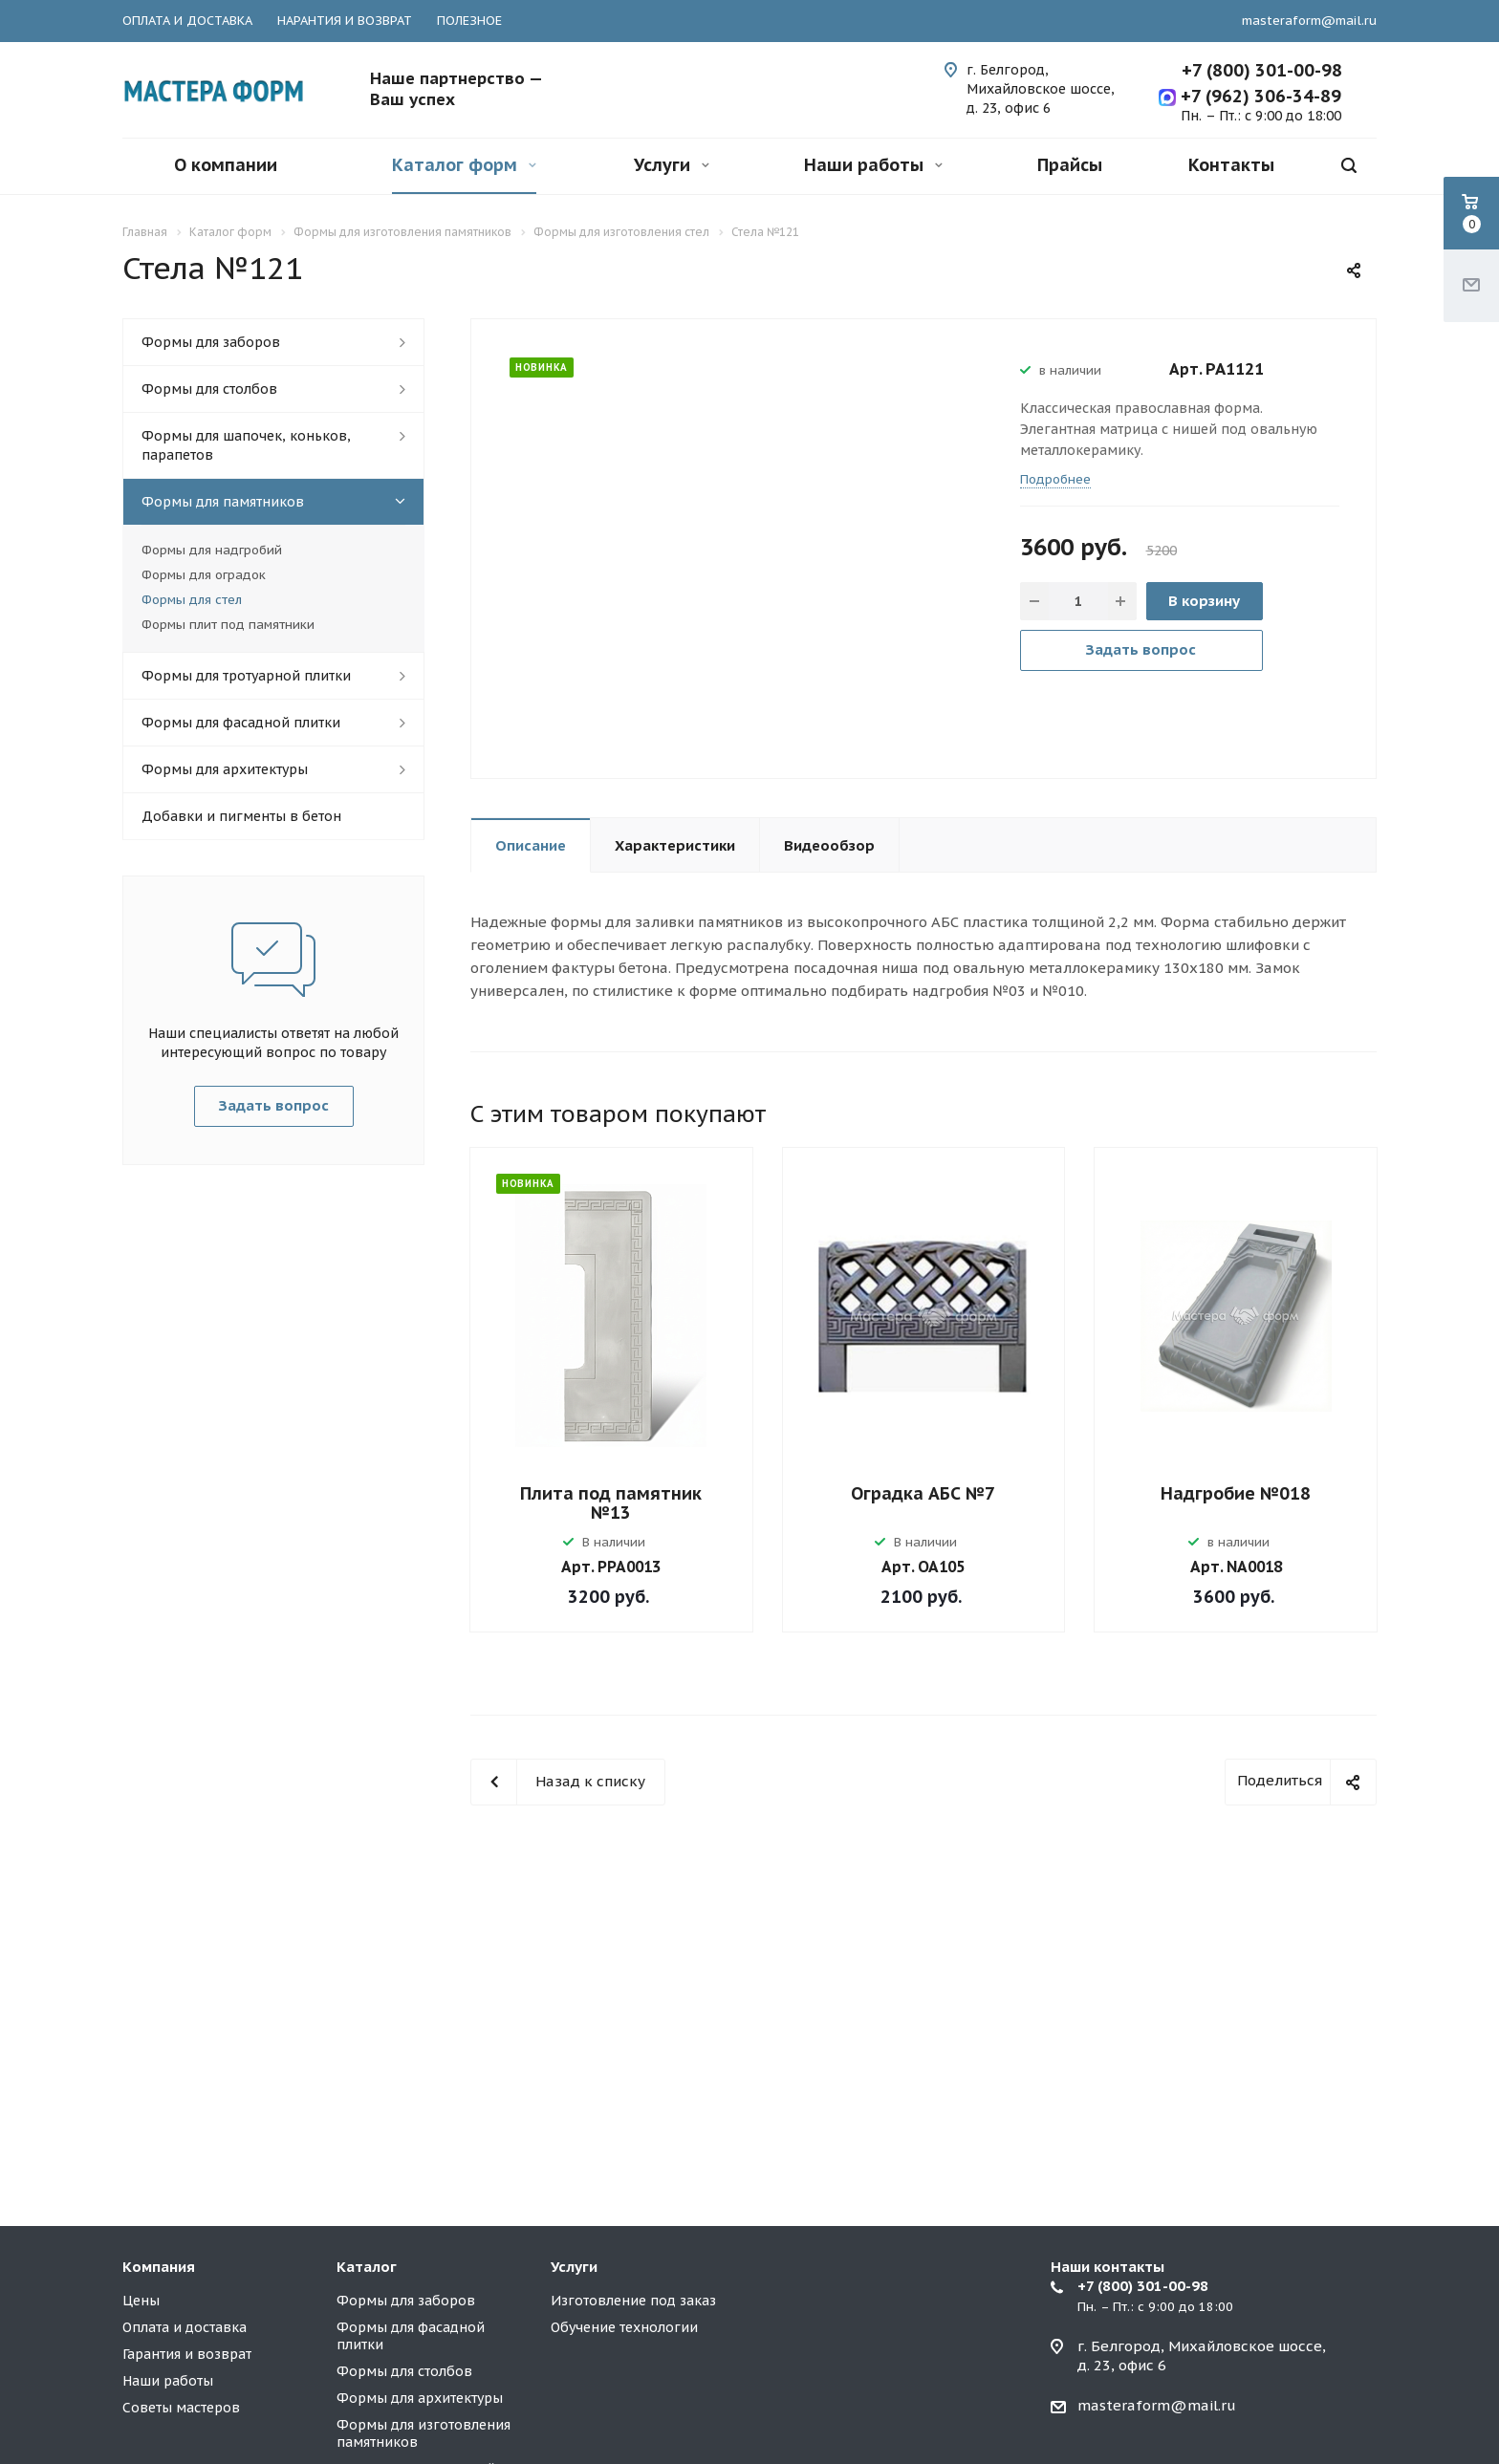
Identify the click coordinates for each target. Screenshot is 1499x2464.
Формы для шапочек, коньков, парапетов (246, 445)
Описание (530, 845)
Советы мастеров (181, 2407)
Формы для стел (191, 600)
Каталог (367, 2267)
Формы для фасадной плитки (240, 722)
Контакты (1231, 165)
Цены (141, 2300)
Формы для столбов (209, 389)
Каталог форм (464, 165)
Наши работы (873, 165)
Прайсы (1069, 165)
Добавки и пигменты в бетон (241, 816)
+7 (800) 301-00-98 (1262, 70)
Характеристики (675, 845)
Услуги (671, 165)
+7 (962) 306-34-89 (1258, 96)
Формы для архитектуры (224, 769)
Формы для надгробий (211, 550)
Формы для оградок (203, 575)
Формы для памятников (222, 501)
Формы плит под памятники (228, 624)
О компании (225, 165)
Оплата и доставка (184, 2327)
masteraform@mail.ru (1309, 20)
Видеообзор (829, 845)
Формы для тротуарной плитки (246, 675)
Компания (158, 2267)
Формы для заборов (210, 342)
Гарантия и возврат (186, 2354)
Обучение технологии (624, 2327)
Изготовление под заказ (633, 2300)
